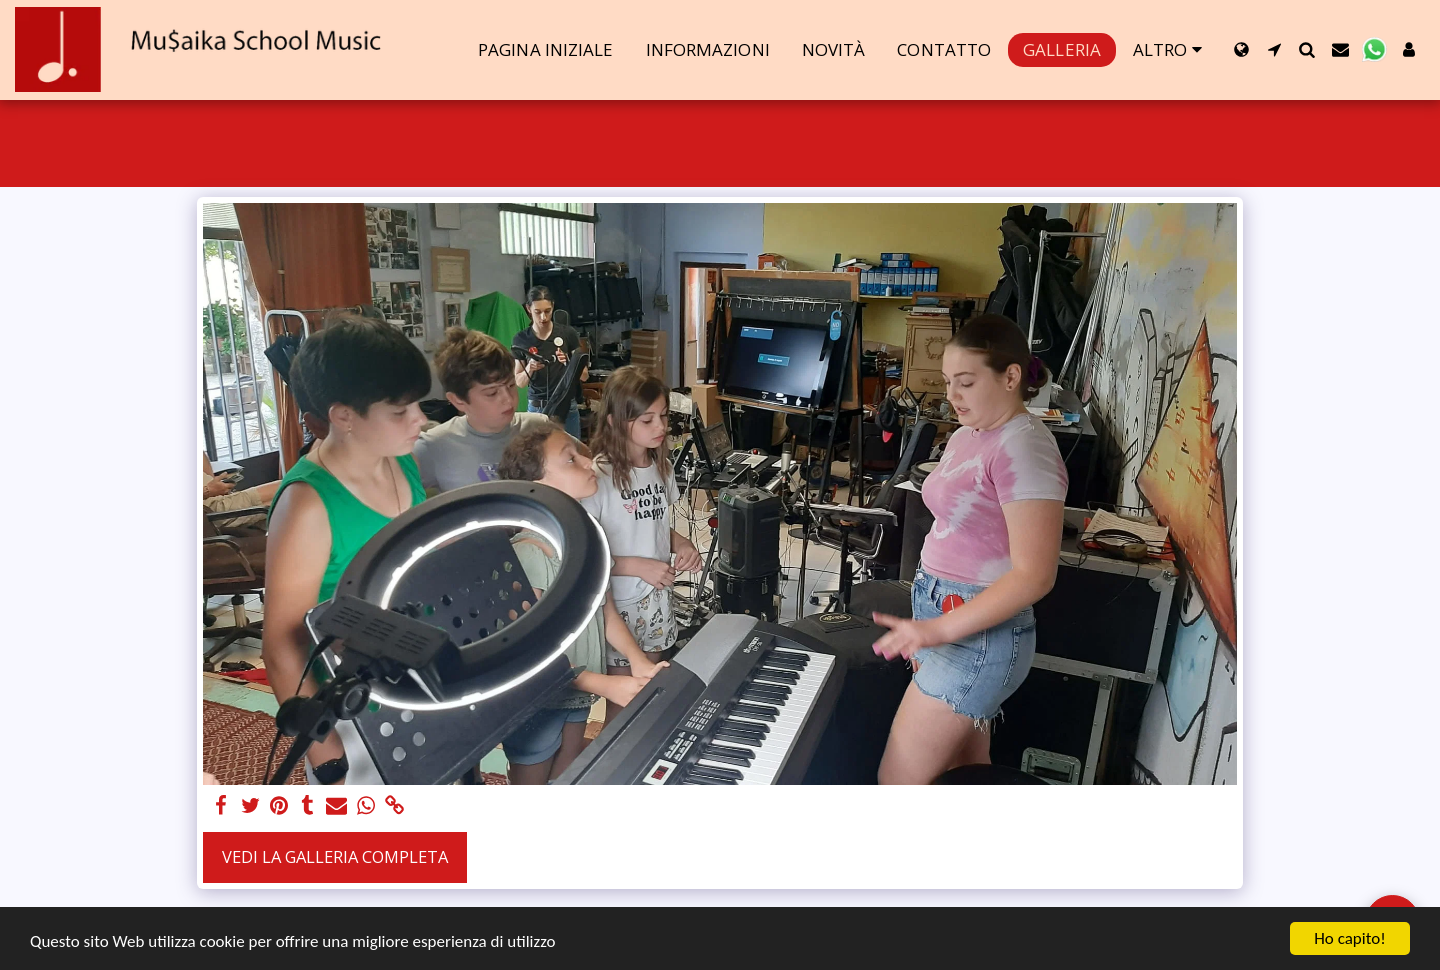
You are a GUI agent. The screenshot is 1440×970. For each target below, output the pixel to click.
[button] (1274, 49)
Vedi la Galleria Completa (335, 856)
